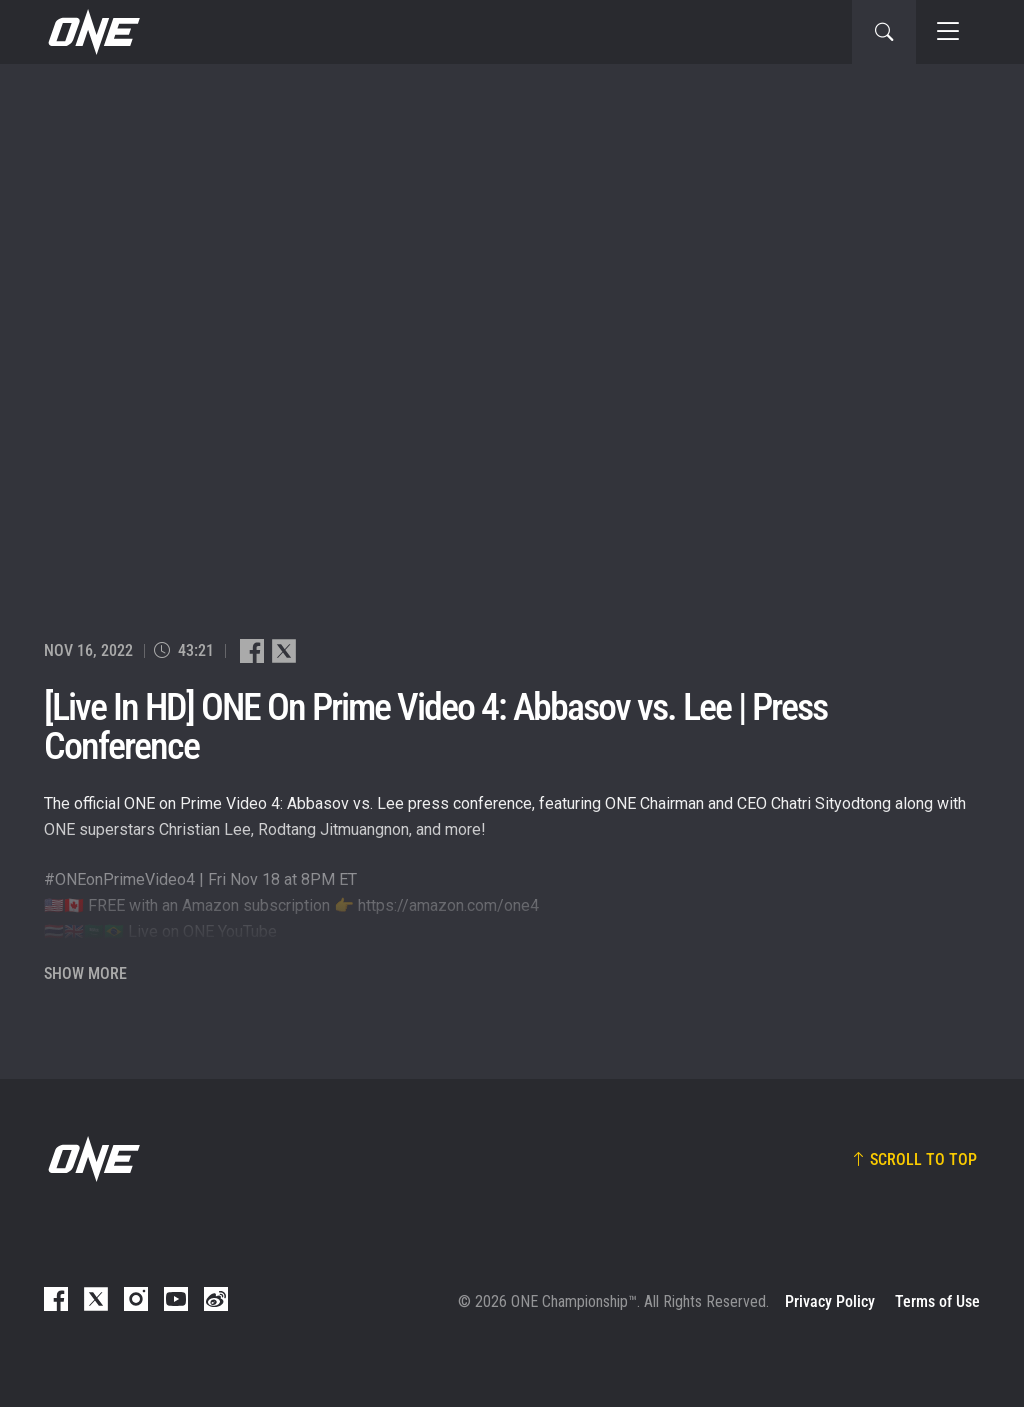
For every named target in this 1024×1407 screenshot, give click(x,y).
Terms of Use (937, 1301)
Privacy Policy (830, 1301)
